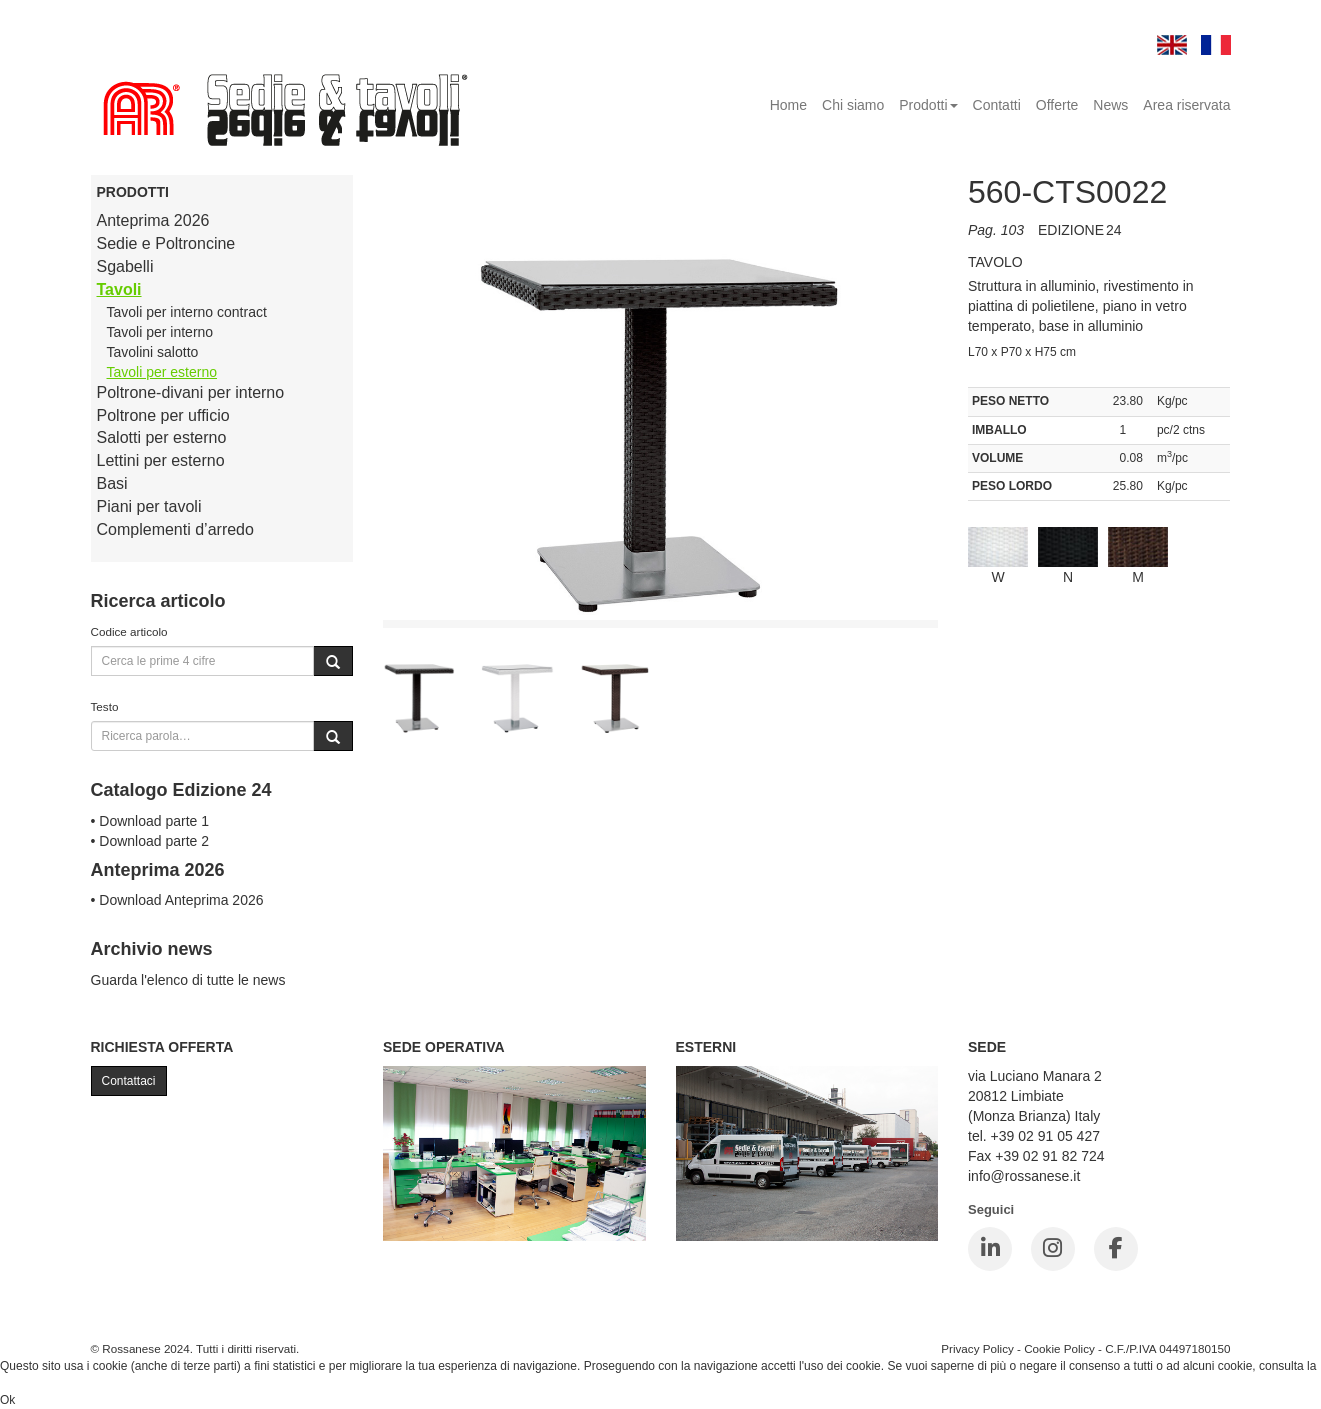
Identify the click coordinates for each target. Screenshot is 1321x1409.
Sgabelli (125, 266)
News (1110, 105)
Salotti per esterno (162, 437)
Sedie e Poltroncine (166, 243)
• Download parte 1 (150, 821)
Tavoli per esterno (162, 372)
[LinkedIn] (990, 1249)
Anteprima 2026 (153, 220)
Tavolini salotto (153, 352)
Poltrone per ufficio (163, 415)
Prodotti (928, 105)
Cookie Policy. (37, 1383)
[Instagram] (1053, 1249)
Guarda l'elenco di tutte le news (188, 980)
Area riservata (1186, 105)
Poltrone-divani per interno (191, 392)
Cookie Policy (1059, 1348)
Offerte (1057, 105)
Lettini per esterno (161, 460)
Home (788, 105)
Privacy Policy (977, 1348)
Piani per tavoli (149, 506)
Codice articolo (129, 631)
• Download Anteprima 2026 (177, 900)
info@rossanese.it (1024, 1176)
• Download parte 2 (150, 841)
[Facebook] (1116, 1249)
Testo (105, 706)
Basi (112, 483)
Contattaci (129, 1081)
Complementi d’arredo (175, 529)
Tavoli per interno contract (187, 312)
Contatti (997, 105)
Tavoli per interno (160, 332)
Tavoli (119, 289)
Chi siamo (853, 105)
